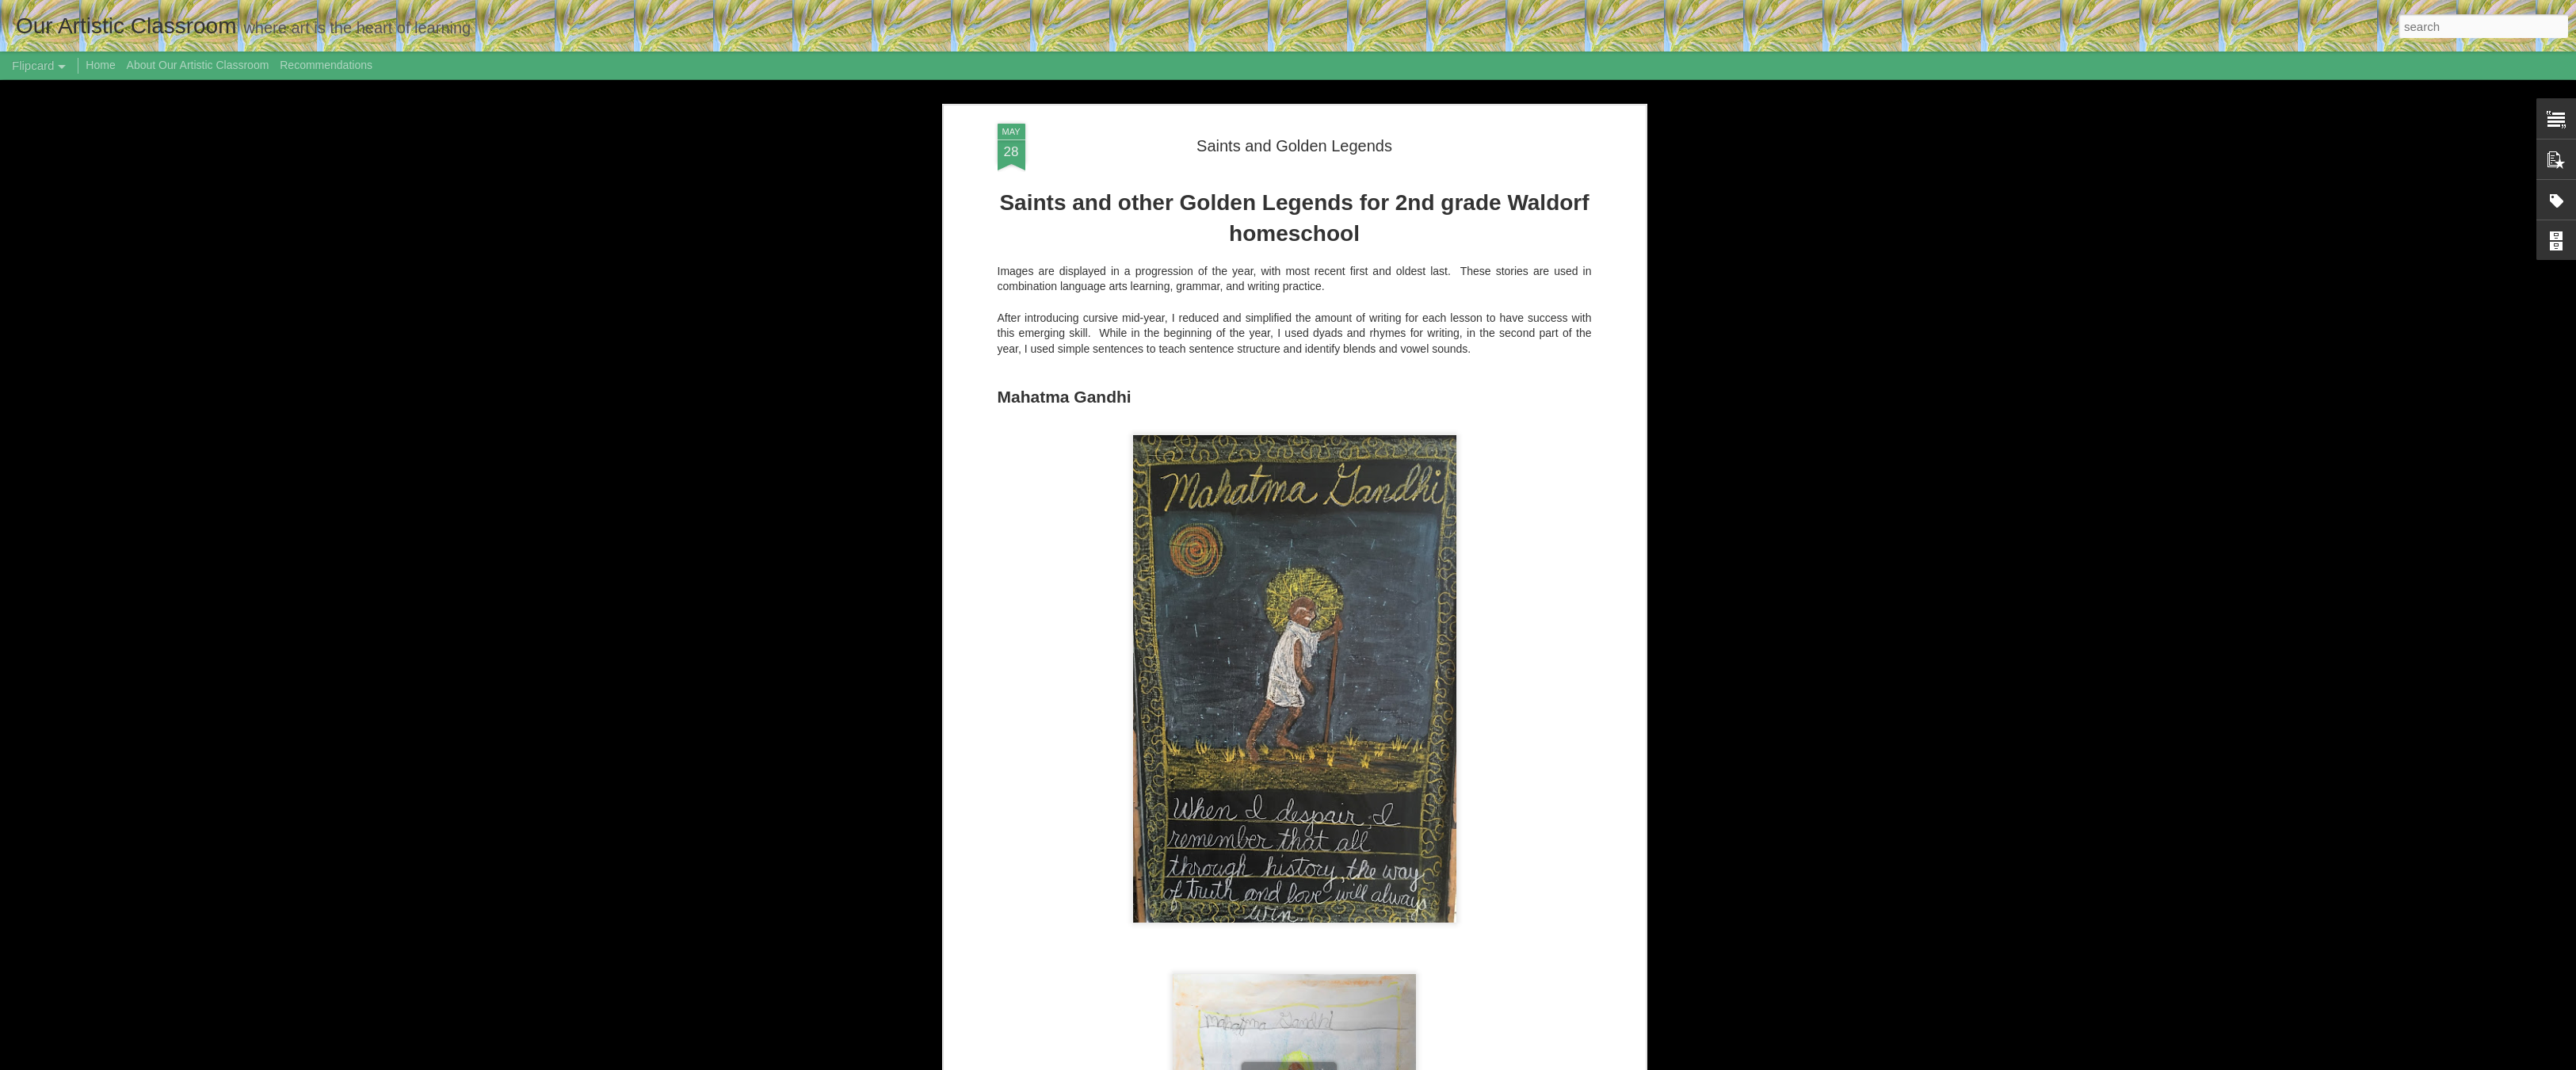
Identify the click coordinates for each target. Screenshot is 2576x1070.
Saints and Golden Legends (1294, 146)
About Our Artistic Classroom (198, 65)
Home (100, 65)
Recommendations (326, 65)
